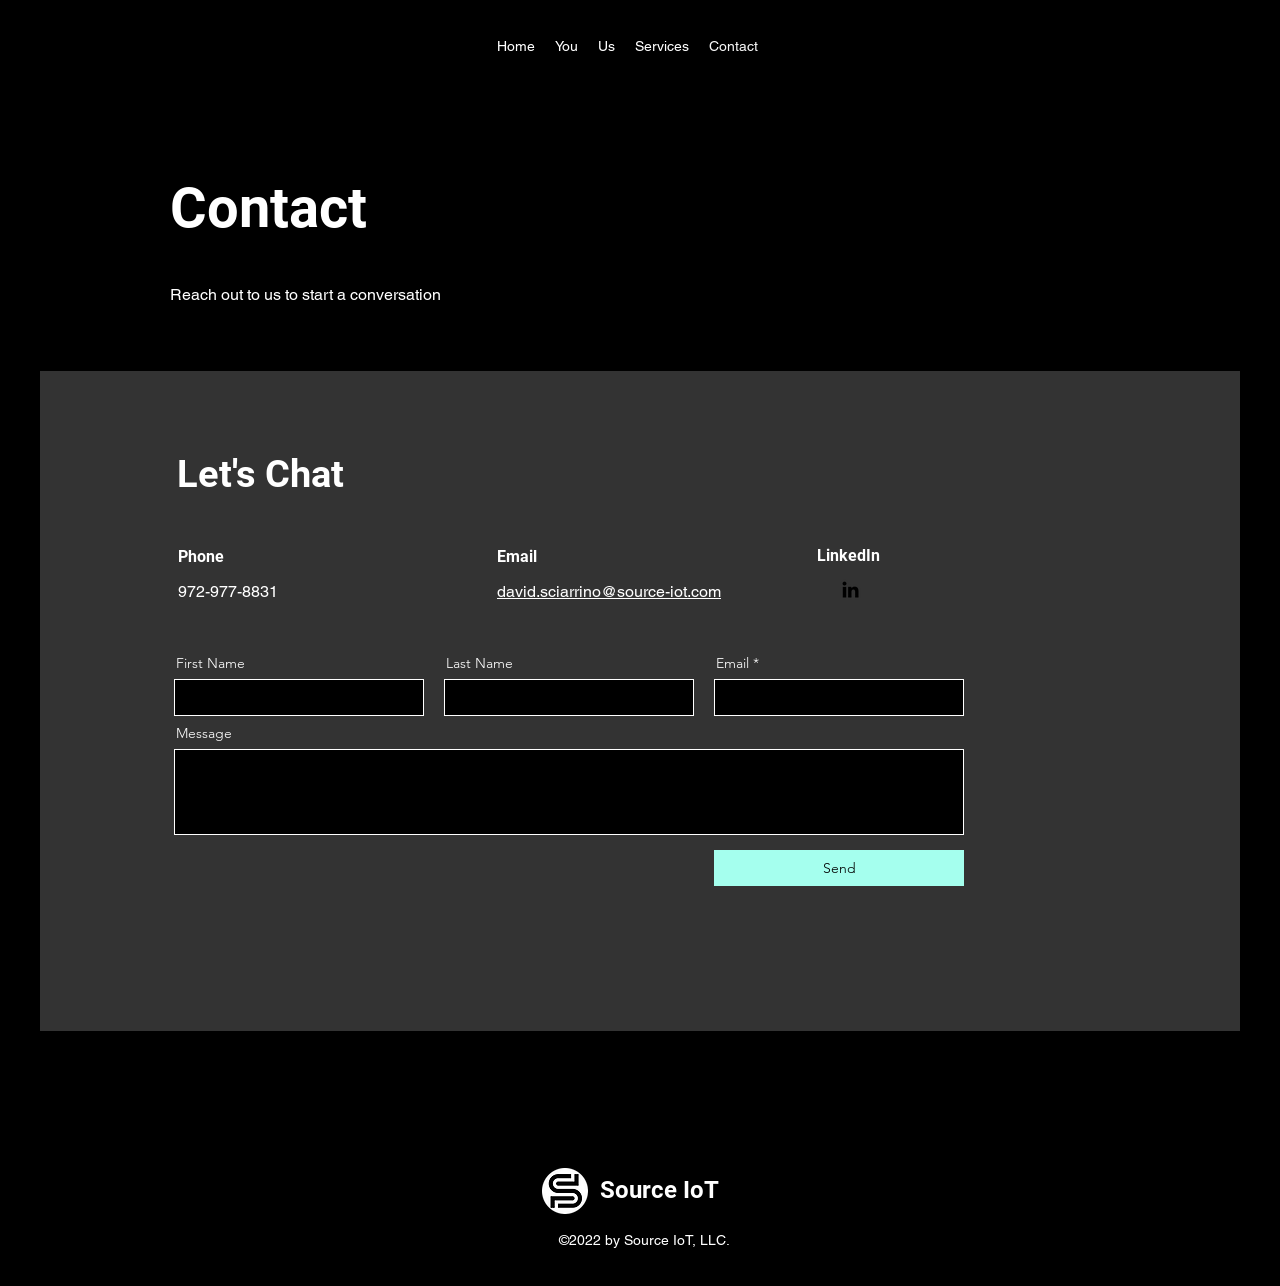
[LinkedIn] (850, 589)
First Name (210, 663)
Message (204, 733)
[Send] (839, 868)
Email (732, 663)
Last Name (479, 663)
